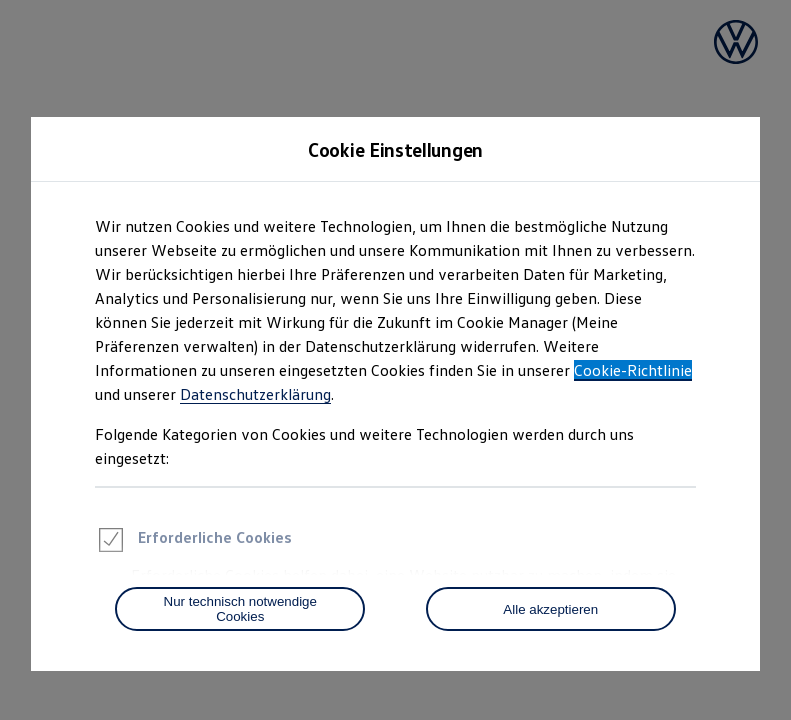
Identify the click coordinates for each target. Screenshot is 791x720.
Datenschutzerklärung (255, 394)
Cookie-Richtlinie (633, 370)
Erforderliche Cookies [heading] (193, 543)
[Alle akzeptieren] (551, 609)
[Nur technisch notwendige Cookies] (240, 609)
